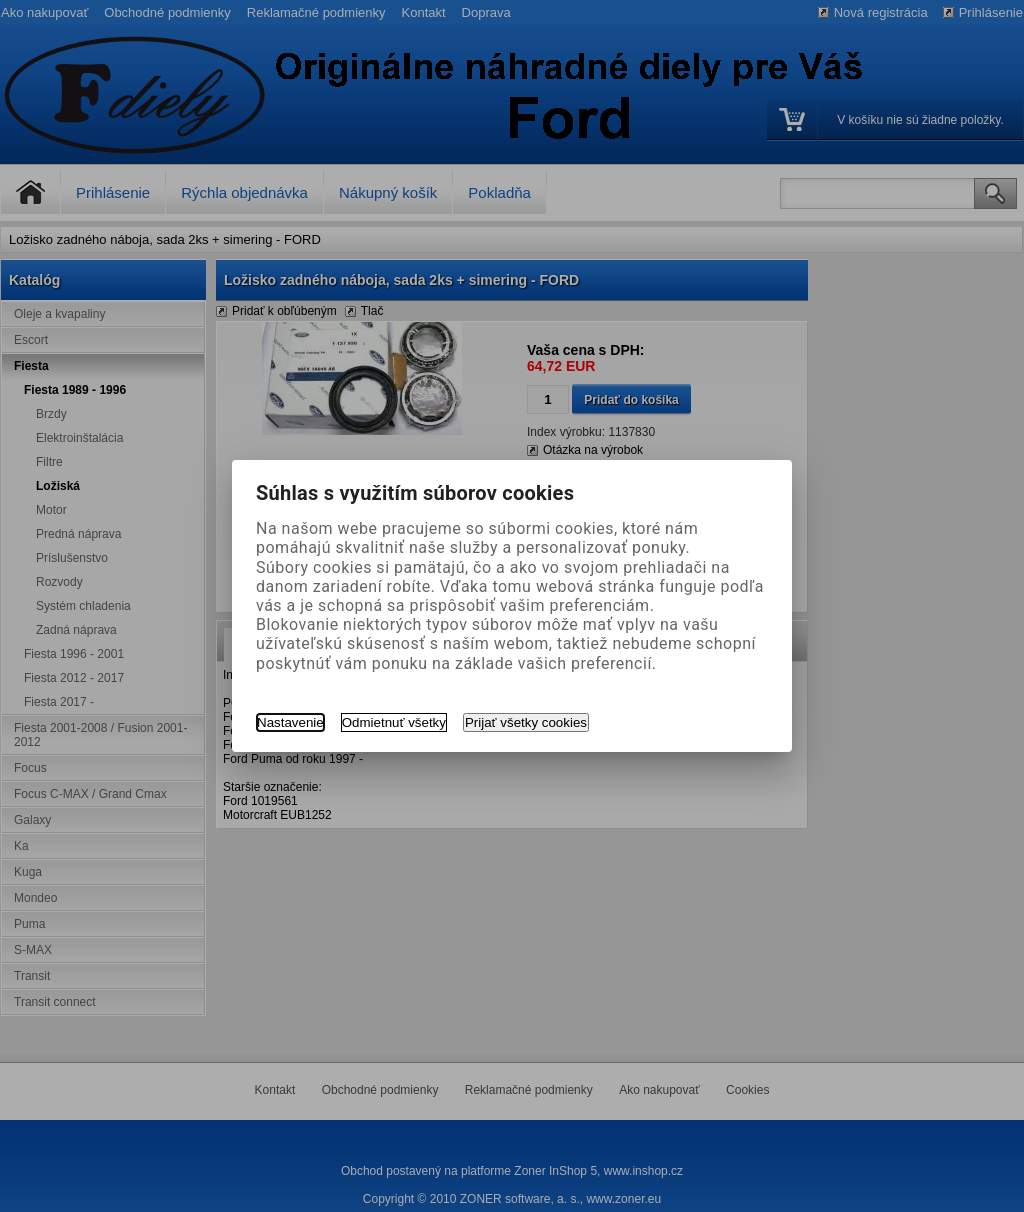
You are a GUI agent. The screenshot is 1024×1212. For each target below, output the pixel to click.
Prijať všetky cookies (526, 722)
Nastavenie (290, 722)
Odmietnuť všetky (394, 722)
